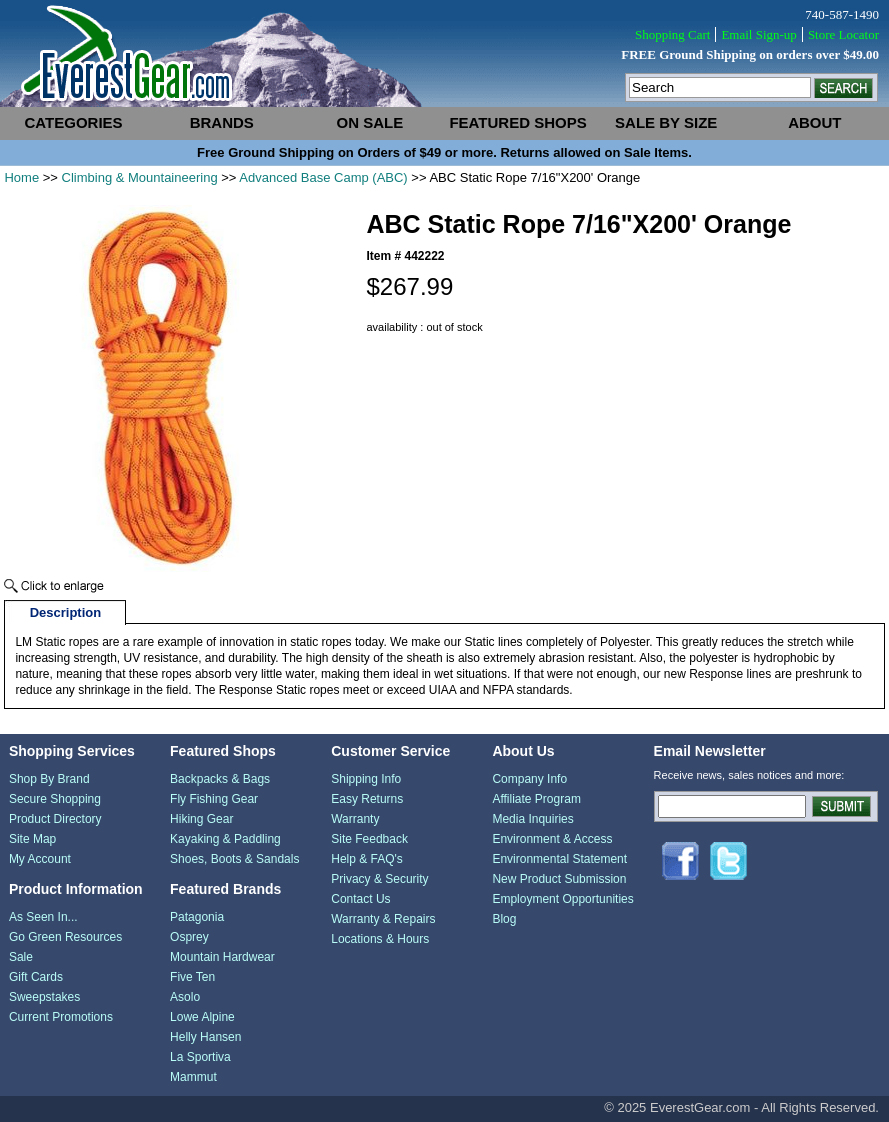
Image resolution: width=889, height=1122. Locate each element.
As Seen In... (43, 917)
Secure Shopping (55, 799)
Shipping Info (366, 779)
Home (21, 177)
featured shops (517, 122)
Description (66, 612)
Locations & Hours (380, 939)
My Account (40, 859)
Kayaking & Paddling (225, 839)
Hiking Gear (201, 819)
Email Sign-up (758, 34)
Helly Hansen (205, 1037)
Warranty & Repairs (383, 919)
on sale (370, 122)
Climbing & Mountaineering (140, 177)
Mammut (193, 1077)
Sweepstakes (44, 997)
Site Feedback (369, 839)
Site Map (32, 839)
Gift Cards (36, 977)
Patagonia (197, 917)
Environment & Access (552, 839)
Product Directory (55, 819)
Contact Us (360, 899)
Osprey (189, 937)
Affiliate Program (536, 799)
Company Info (529, 779)
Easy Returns (367, 799)
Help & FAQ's (367, 859)
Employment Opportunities (562, 899)
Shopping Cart (672, 34)
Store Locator (843, 34)
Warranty (355, 819)
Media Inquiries (532, 819)
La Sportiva (200, 1057)
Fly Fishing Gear (214, 799)
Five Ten (192, 977)
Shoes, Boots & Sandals (234, 859)
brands (222, 122)
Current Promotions (61, 1017)
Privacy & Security (379, 879)
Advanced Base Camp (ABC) (323, 177)
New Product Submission (559, 879)
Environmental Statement (559, 859)
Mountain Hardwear (222, 957)
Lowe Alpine (202, 1017)
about (814, 122)
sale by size (666, 122)
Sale (21, 957)
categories (74, 122)
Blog (504, 919)
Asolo (185, 997)
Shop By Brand (49, 779)
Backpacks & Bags (220, 779)
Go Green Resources (65, 937)
